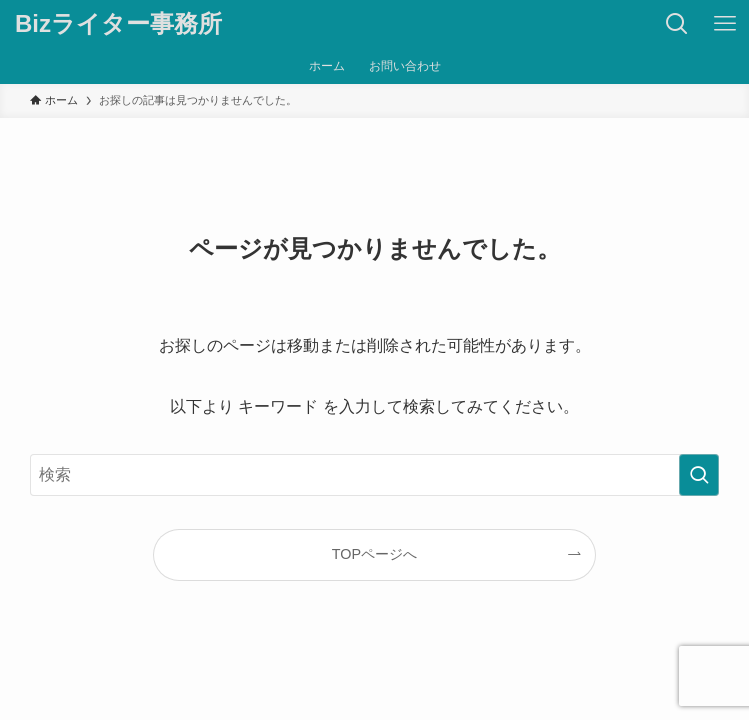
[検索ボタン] (677, 24)
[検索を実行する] (699, 475)
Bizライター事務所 (118, 24)
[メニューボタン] (725, 24)
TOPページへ (374, 554)
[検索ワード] (374, 475)
